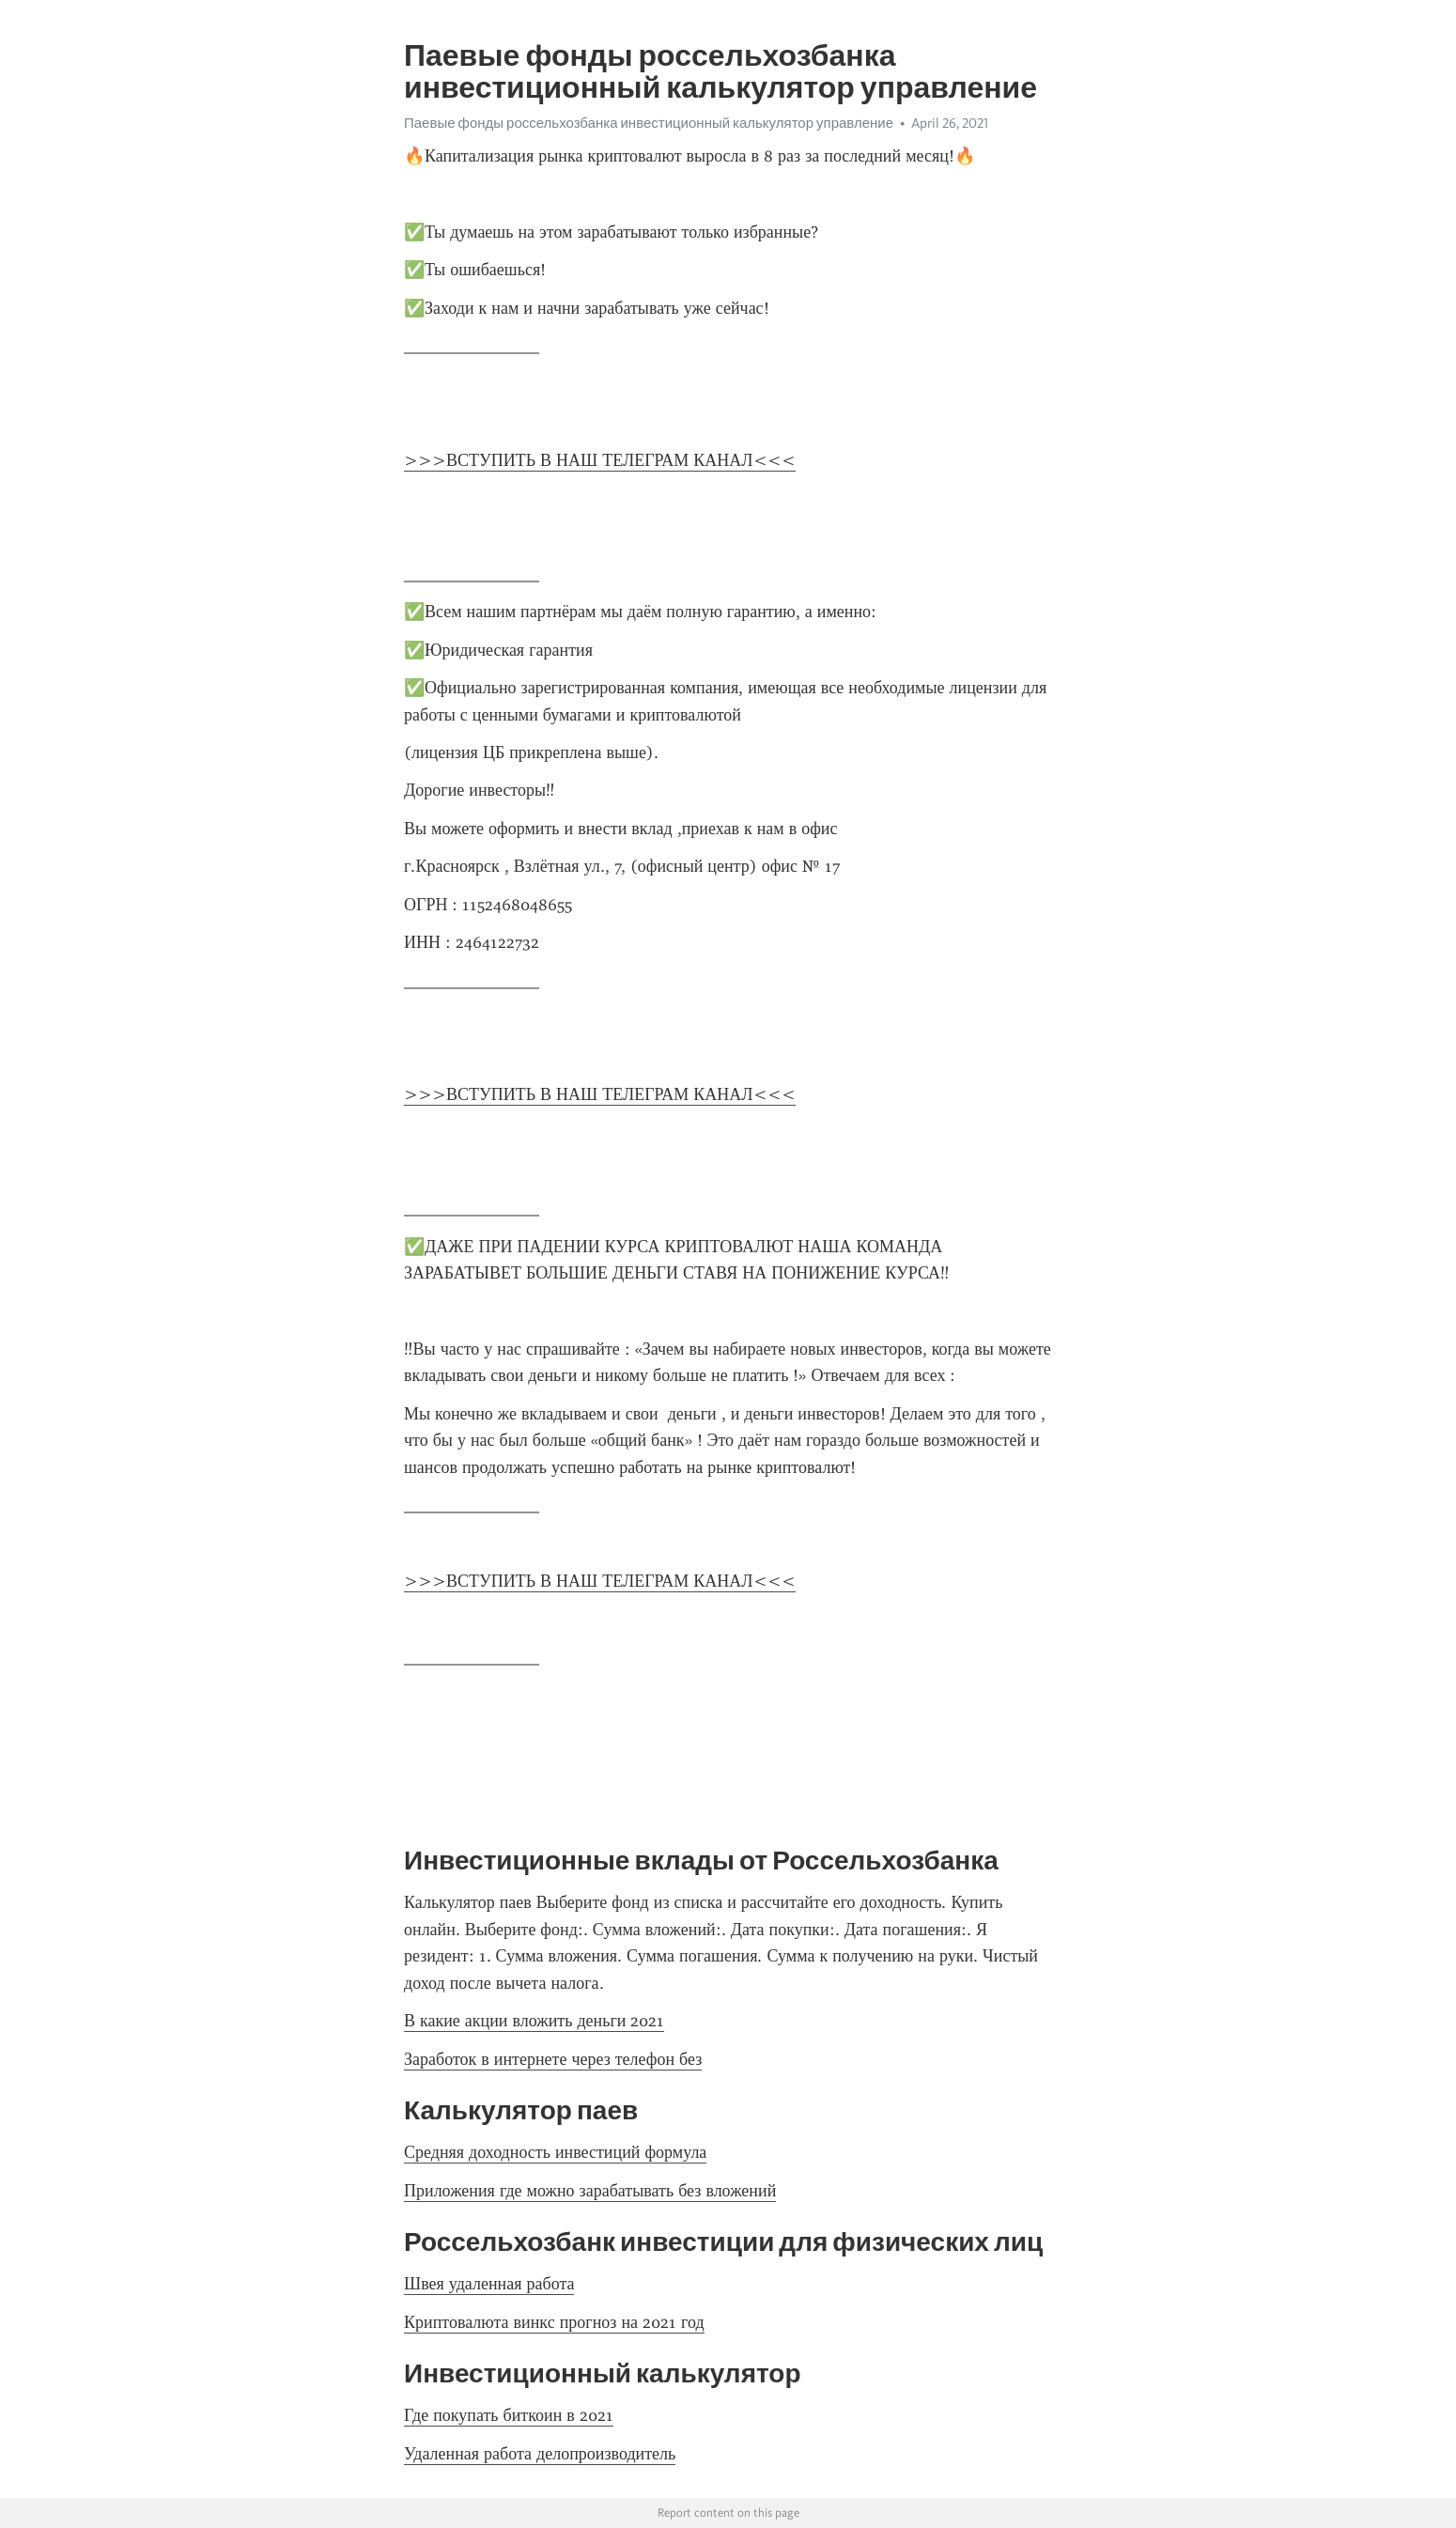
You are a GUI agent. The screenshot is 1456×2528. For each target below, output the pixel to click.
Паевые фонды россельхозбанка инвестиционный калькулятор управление (648, 123)
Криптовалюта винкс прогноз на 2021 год (554, 2322)
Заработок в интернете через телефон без (553, 2059)
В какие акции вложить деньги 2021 (534, 2020)
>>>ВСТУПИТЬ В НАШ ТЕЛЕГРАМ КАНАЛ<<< (600, 460)
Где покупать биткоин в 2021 (508, 2415)
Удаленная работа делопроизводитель (539, 2453)
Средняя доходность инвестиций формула (555, 2152)
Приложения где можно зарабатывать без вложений (590, 2190)
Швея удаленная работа (489, 2283)
